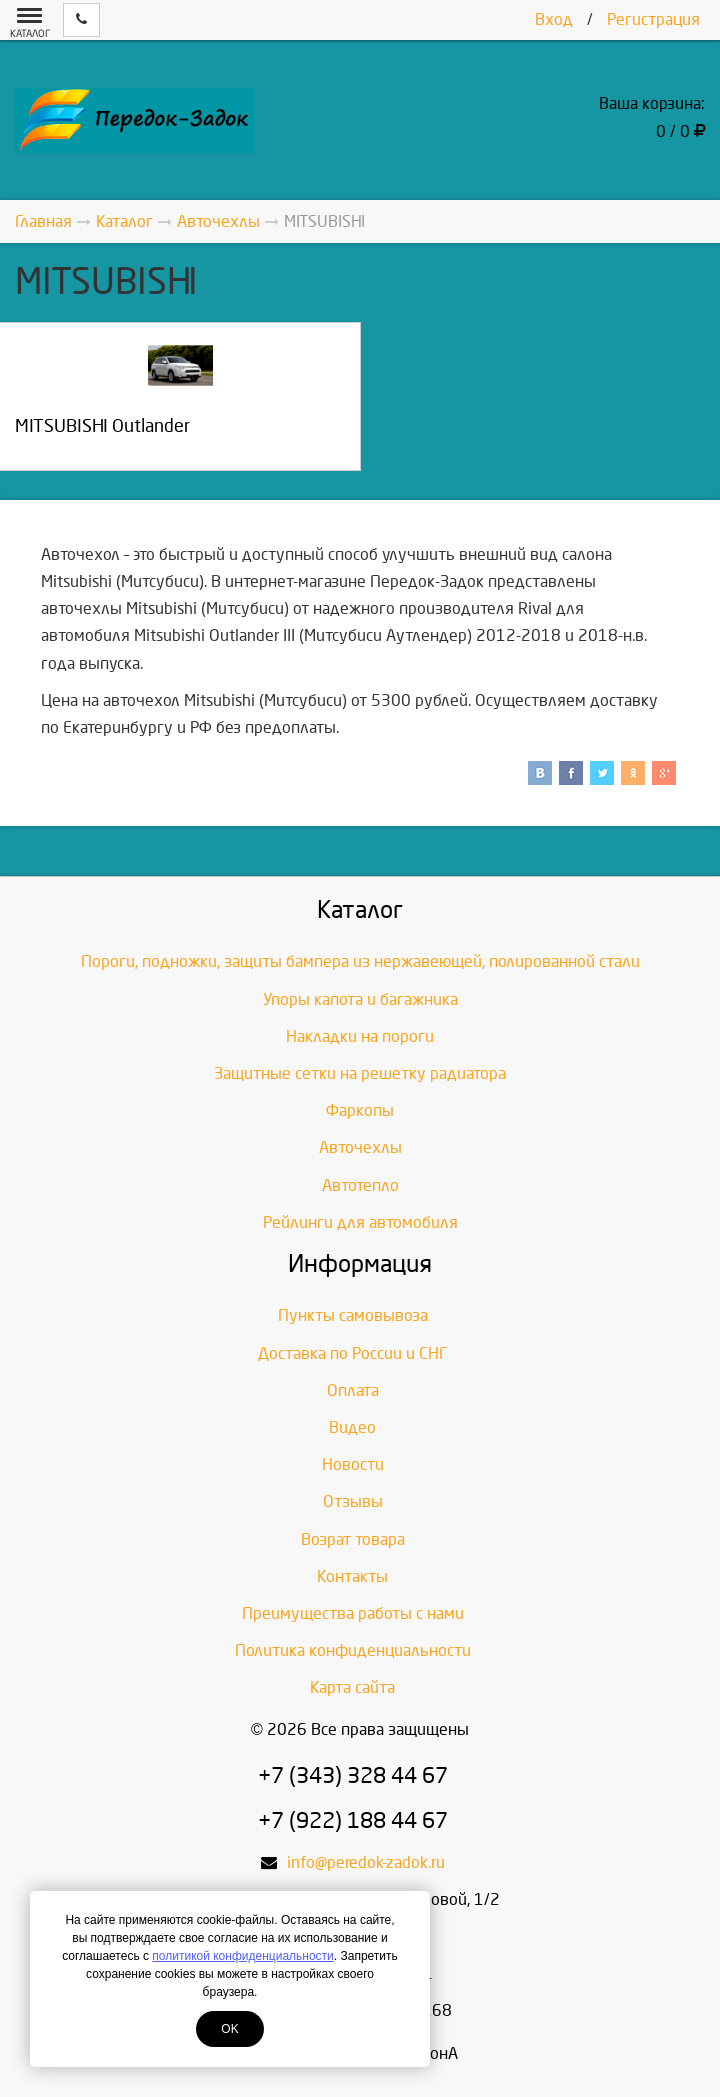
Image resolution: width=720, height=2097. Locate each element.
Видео (352, 1427)
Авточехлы (360, 1147)
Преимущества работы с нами (353, 1613)
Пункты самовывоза (353, 1315)
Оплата (353, 1390)
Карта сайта (352, 1687)
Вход (554, 19)
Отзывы (353, 1501)
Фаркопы (360, 1110)
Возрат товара (353, 1539)
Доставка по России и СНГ (353, 1353)
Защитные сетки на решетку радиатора (360, 1073)
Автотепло (360, 1185)
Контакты (352, 1576)
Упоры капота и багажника (360, 999)
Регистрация (653, 19)
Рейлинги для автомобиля (360, 1222)
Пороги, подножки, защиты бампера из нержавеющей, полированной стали (360, 961)
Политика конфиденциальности (353, 1650)
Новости (353, 1464)
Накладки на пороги (360, 1036)
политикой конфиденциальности (242, 1956)
